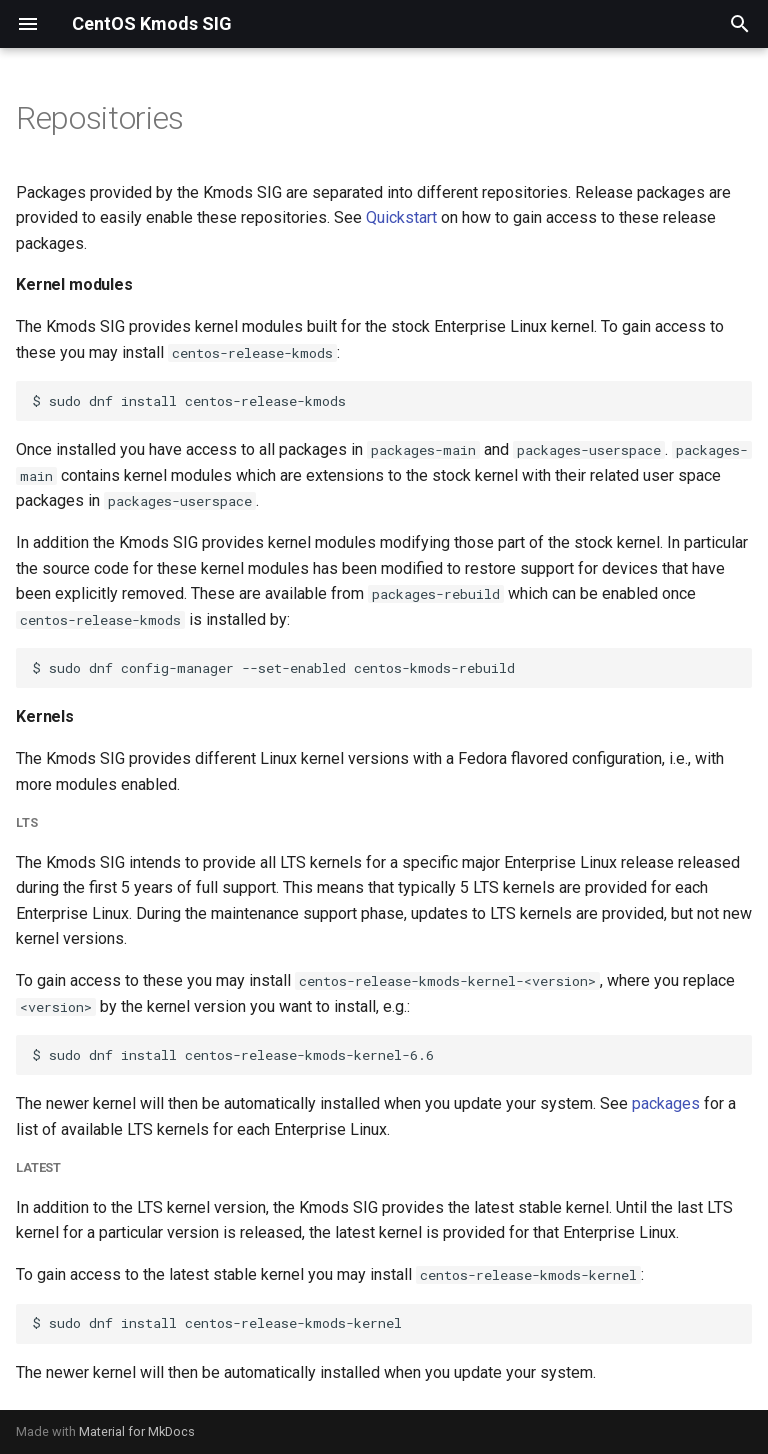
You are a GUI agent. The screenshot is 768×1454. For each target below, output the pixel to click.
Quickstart (401, 217)
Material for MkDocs (137, 1431)
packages (666, 1103)
